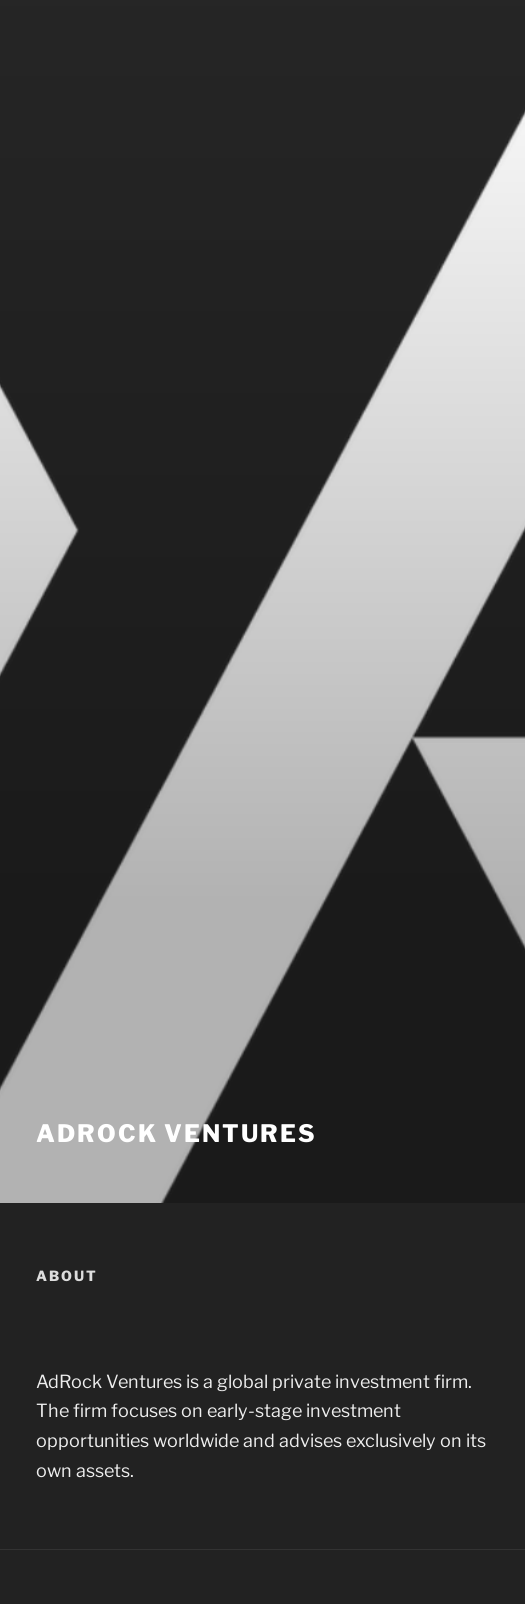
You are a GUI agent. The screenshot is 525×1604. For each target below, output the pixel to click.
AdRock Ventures (176, 1133)
